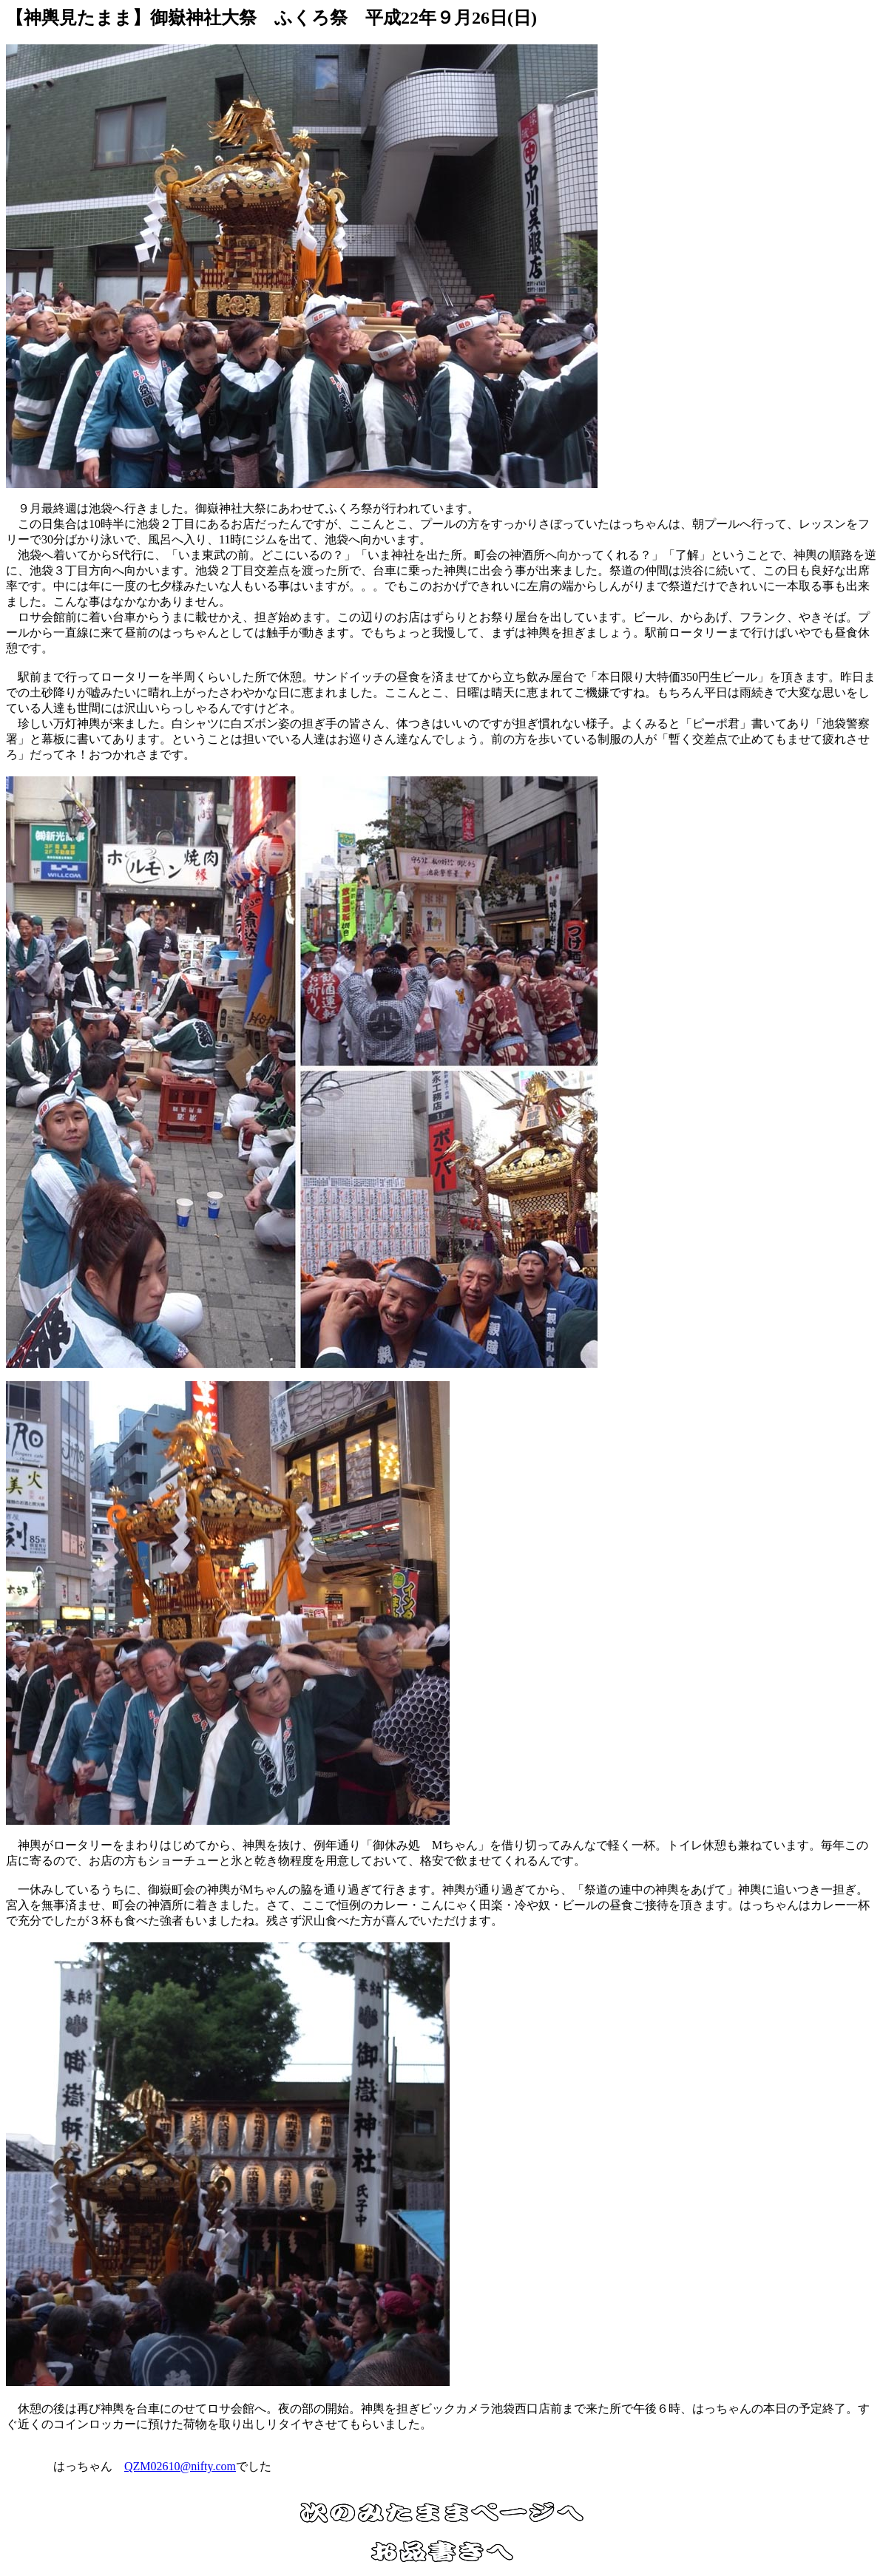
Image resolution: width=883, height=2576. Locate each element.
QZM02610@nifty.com (180, 2466)
